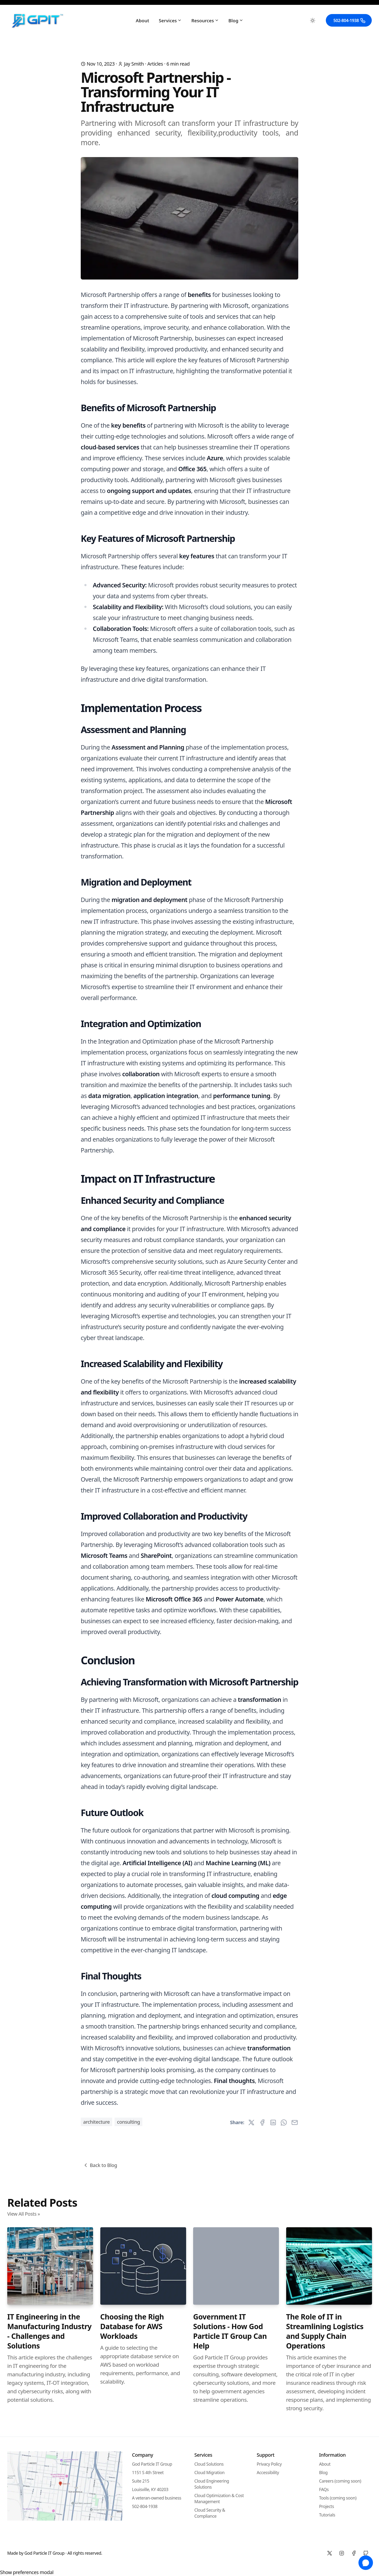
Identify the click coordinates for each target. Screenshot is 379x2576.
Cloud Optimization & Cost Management (219, 2498)
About (142, 20)
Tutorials (327, 2515)
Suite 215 (140, 2481)
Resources (205, 20)
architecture (96, 2122)
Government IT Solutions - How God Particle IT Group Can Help (230, 2331)
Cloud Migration (209, 2472)
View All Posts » (23, 2214)
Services (170, 20)
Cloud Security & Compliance (209, 2513)
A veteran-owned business (156, 2498)
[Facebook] (354, 2553)
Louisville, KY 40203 (150, 2489)
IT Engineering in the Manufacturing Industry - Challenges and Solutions (49, 2331)
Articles (155, 64)
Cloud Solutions (209, 2464)
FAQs (324, 2489)
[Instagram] (341, 2553)
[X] (329, 2553)
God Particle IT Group (152, 2464)
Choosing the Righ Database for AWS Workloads (132, 2326)
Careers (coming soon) (340, 2481)
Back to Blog (100, 2165)
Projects (326, 2506)
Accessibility (268, 2472)
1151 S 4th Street (148, 2472)
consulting (128, 2122)
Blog (235, 20)
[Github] (366, 2553)
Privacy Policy (269, 2464)
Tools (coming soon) (338, 2498)
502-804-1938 (349, 20)
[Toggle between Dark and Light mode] (312, 20)
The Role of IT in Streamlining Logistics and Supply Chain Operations (325, 2331)
